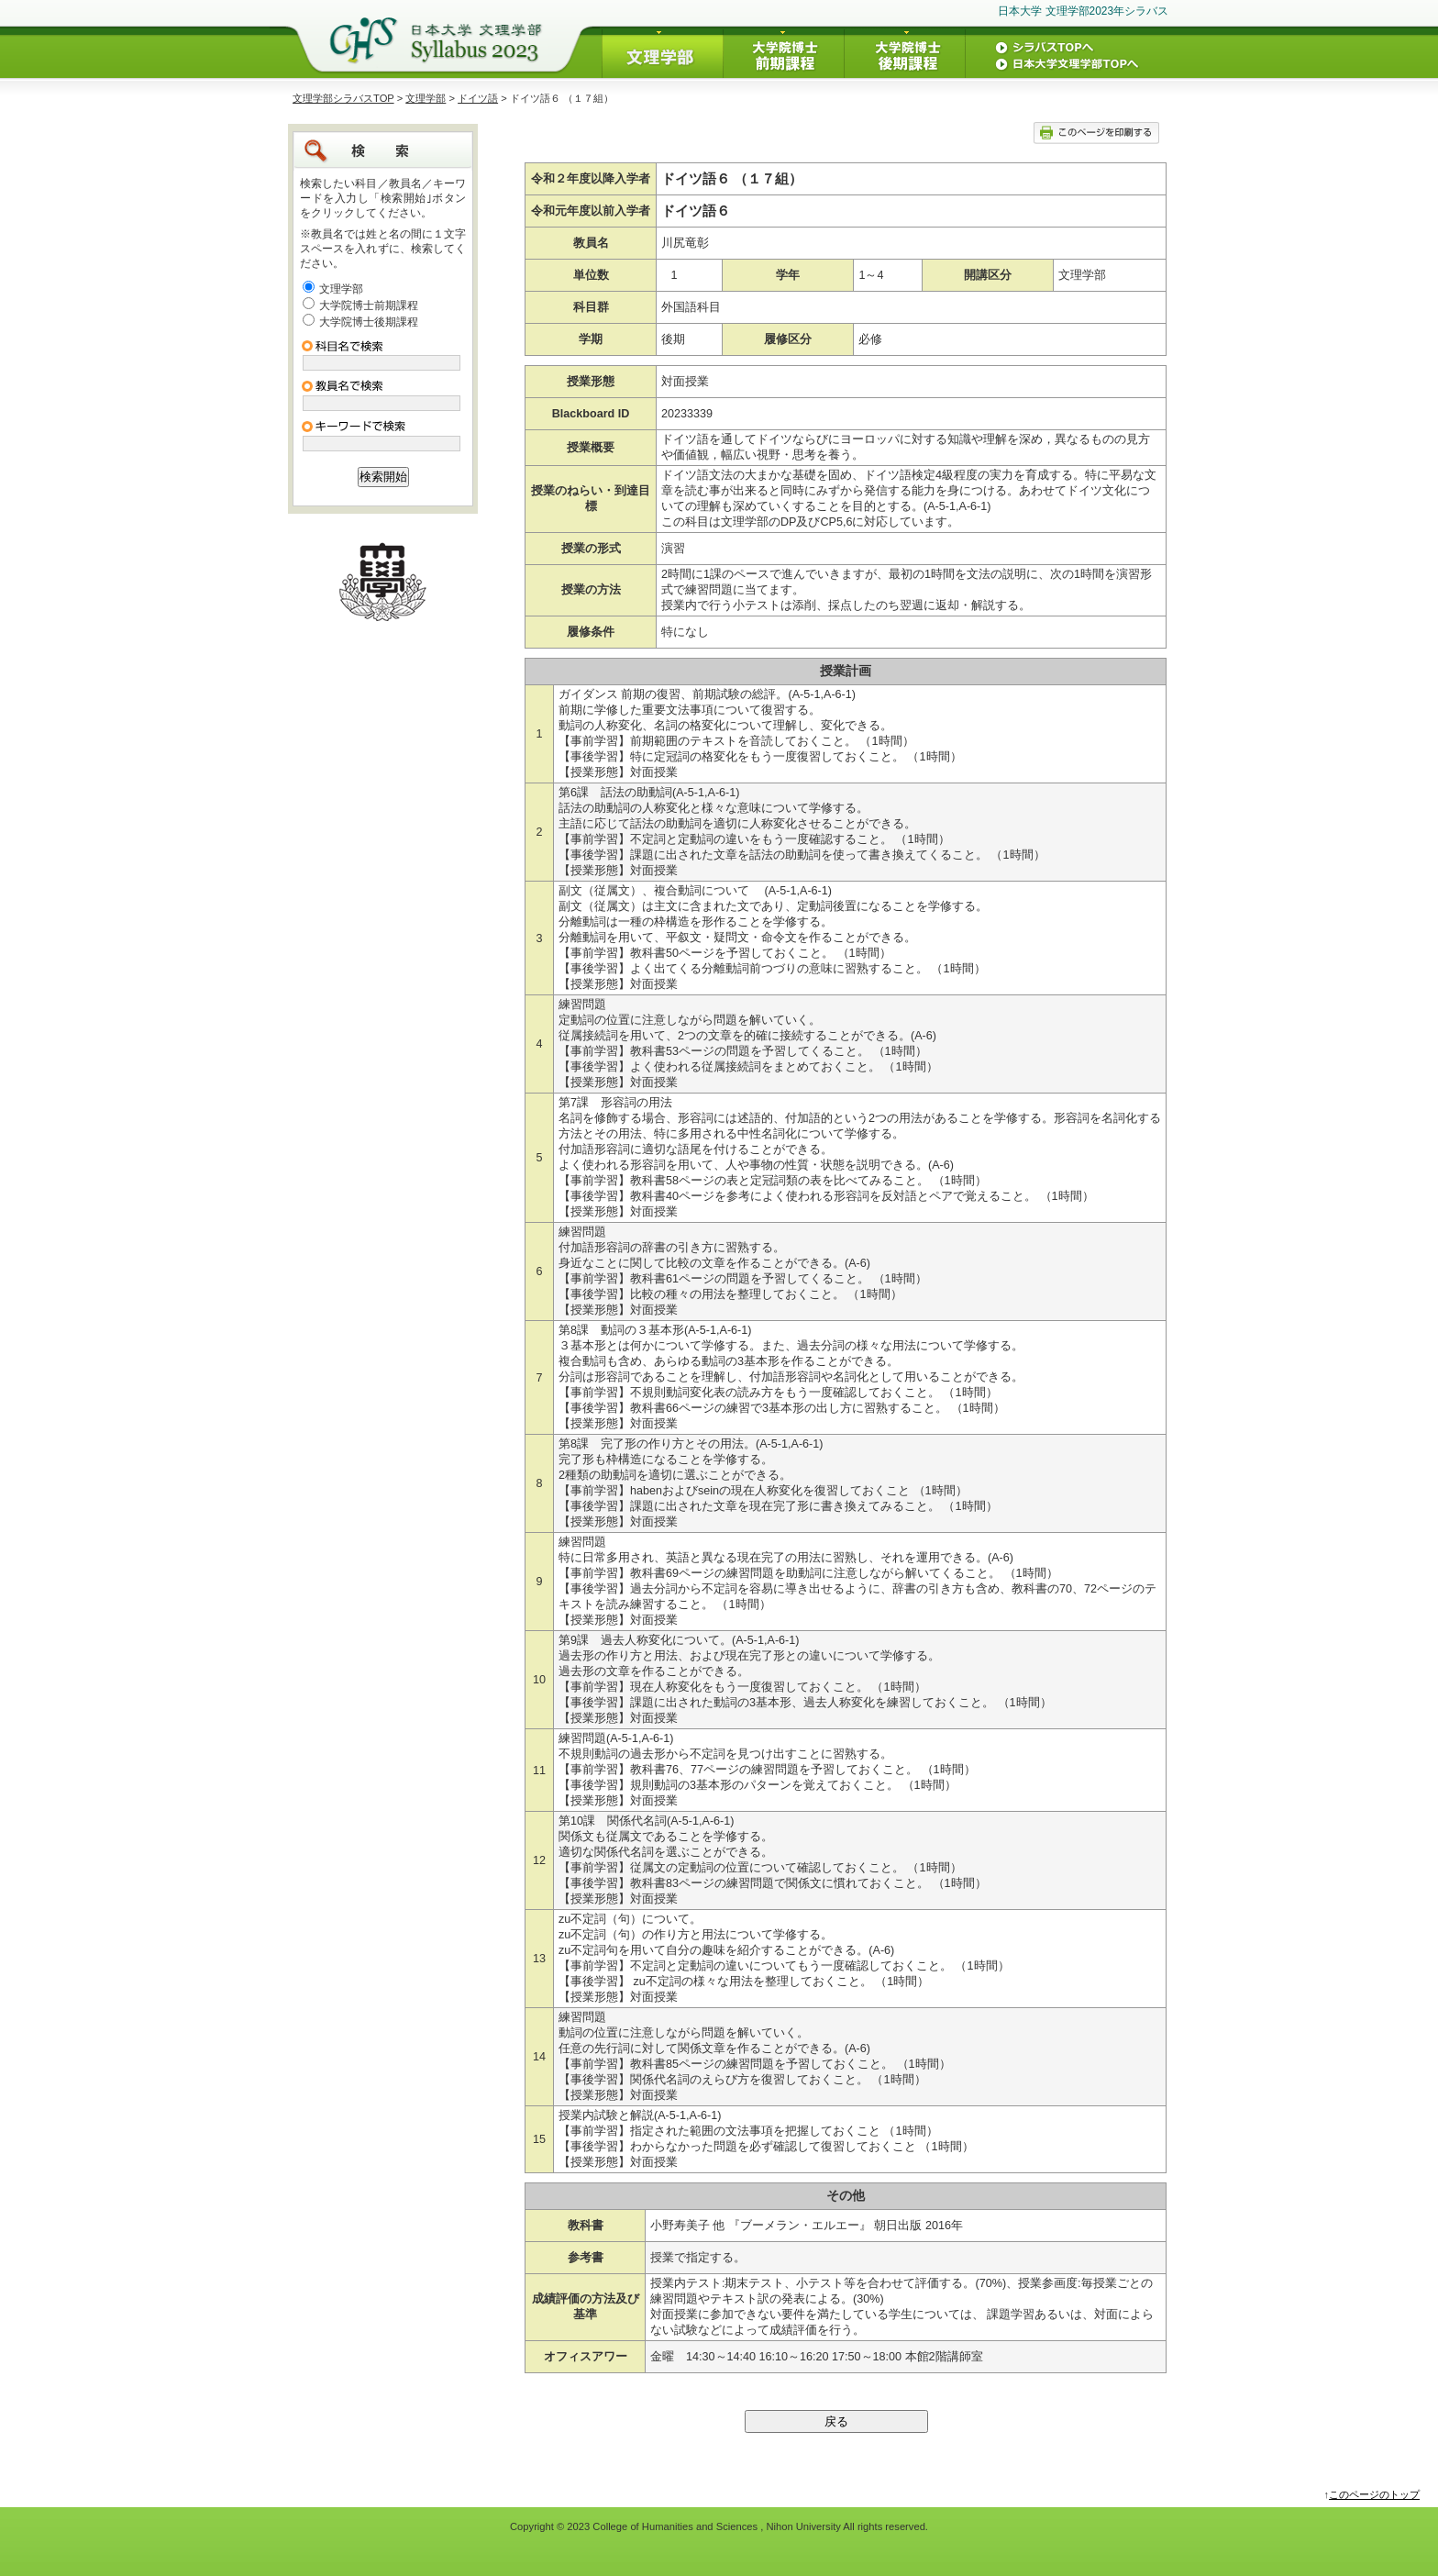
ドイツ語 (478, 98)
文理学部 (425, 98)
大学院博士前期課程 (368, 305)
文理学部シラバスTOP (343, 98)
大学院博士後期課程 (368, 322)
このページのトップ (1374, 2494)
